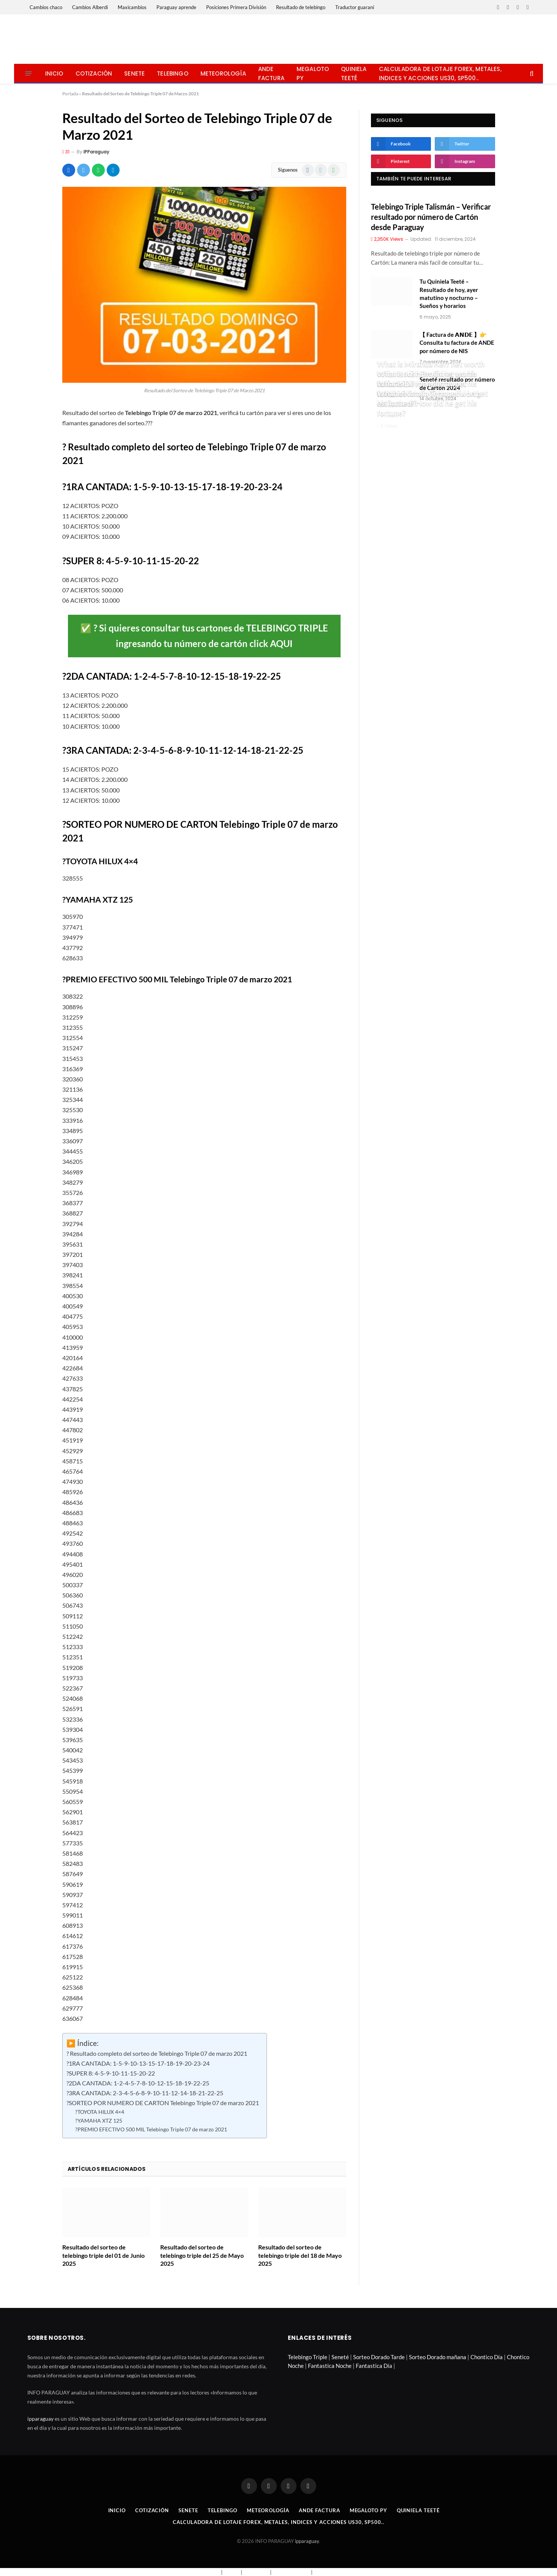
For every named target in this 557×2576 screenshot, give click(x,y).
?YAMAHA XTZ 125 (98, 2120)
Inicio (54, 73)
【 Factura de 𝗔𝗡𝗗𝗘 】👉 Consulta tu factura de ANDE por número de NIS (457, 342)
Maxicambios (132, 7)
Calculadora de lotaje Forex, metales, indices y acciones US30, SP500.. (440, 73)
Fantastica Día (374, 2365)
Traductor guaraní (354, 7)
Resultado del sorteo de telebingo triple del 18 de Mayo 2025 (300, 2255)
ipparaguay (40, 2418)
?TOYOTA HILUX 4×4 (99, 2112)
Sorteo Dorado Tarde (379, 2356)
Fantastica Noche (330, 2365)
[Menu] (28, 73)
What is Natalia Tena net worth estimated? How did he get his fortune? (429, 403)
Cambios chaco (46, 7)
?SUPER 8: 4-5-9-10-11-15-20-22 (110, 2073)
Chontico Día (486, 2356)
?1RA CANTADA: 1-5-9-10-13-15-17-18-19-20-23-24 (138, 2063)
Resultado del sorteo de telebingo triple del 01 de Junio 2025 (103, 2255)
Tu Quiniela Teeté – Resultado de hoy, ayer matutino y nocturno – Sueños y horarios (449, 293)
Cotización (94, 73)
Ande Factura (271, 73)
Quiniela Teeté (353, 73)
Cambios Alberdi (90, 7)
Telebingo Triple (307, 2356)
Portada (70, 93)
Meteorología (223, 73)
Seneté (340, 2356)
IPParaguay (96, 151)
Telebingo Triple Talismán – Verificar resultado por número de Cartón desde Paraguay (431, 217)
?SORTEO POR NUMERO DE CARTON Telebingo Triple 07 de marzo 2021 (162, 2102)
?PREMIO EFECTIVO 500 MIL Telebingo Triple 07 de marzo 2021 (151, 2129)
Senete (134, 73)
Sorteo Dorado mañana (437, 2356)
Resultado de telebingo (300, 7)
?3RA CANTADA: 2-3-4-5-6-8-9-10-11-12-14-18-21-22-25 (144, 2093)
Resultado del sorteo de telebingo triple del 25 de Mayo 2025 (202, 2255)
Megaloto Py (313, 73)
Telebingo (172, 73)
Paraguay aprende (176, 7)
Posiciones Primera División (236, 7)
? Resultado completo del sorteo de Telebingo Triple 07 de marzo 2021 (156, 2053)
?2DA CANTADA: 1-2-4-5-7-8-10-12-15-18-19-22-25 (137, 2083)
